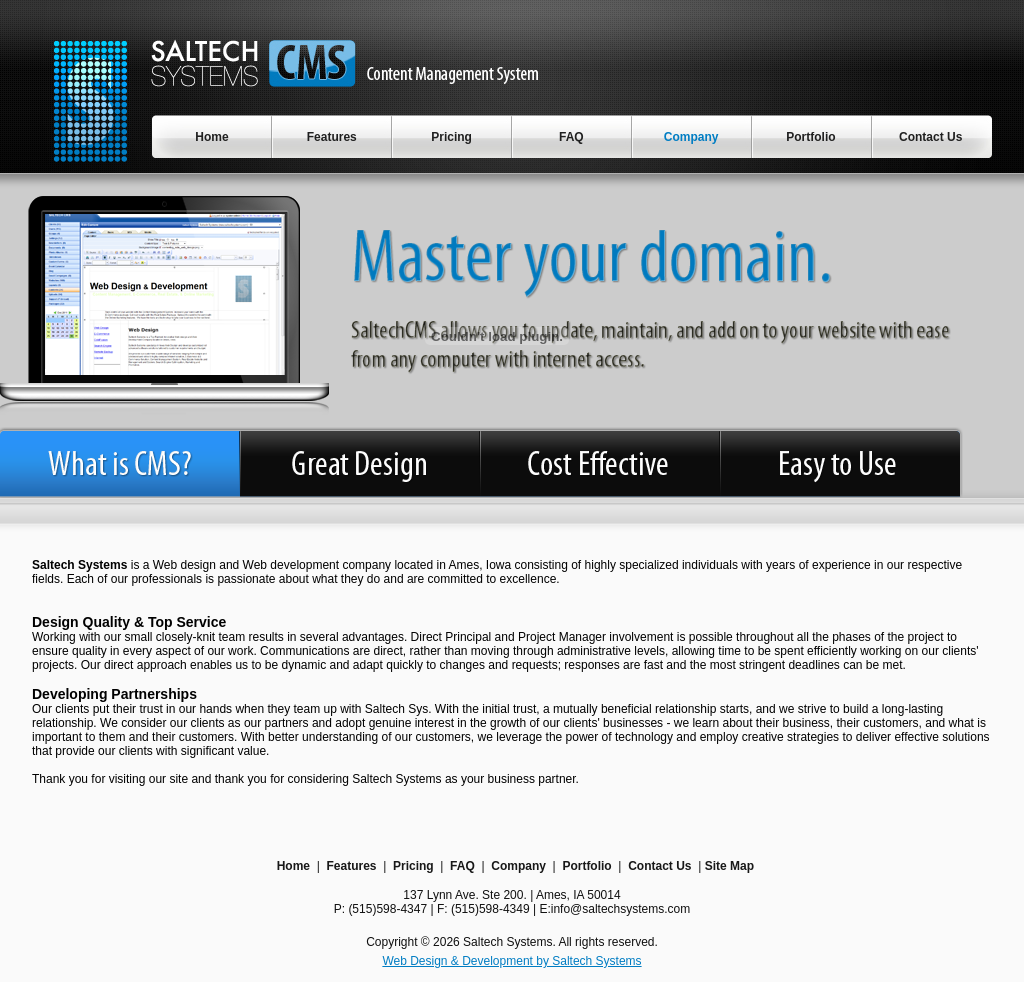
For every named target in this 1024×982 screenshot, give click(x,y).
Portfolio (586, 866)
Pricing (413, 866)
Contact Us (659, 866)
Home (293, 866)
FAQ (462, 866)
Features (351, 866)
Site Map (729, 866)
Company (518, 866)
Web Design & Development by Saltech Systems (511, 961)
